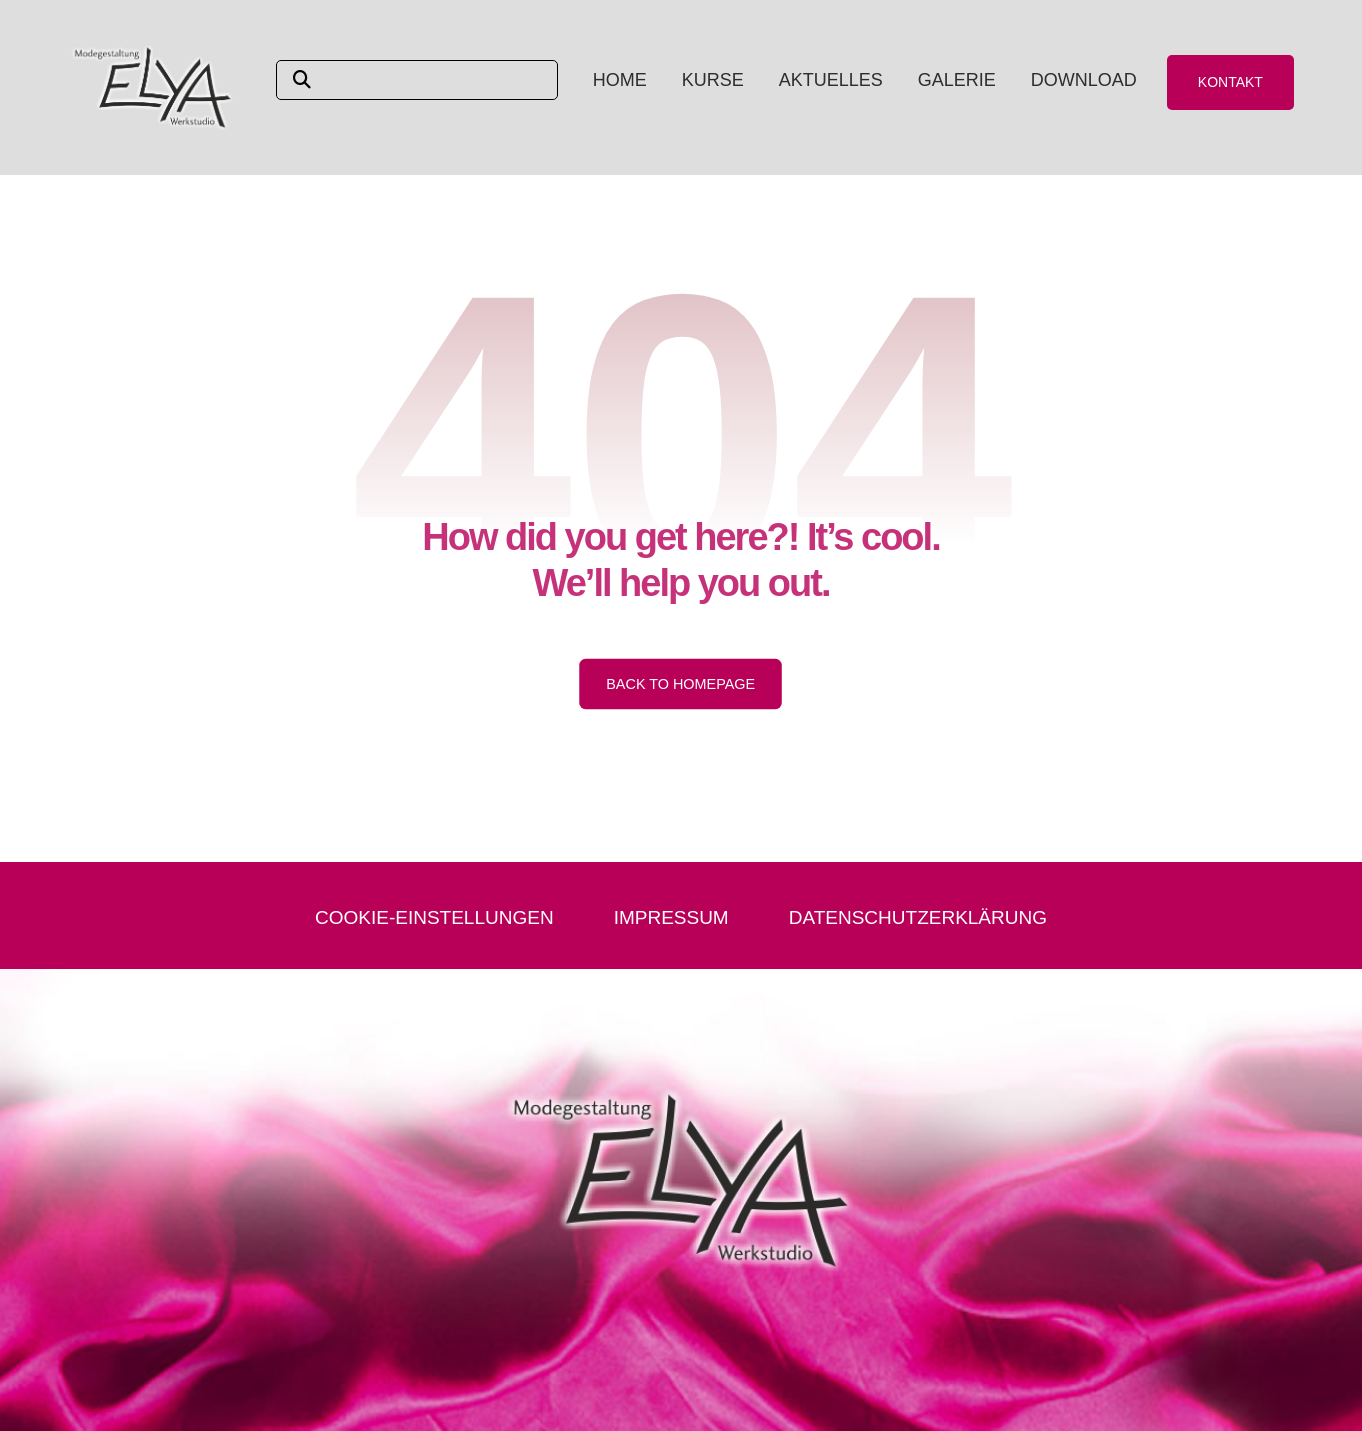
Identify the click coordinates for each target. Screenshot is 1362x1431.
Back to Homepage (681, 683)
